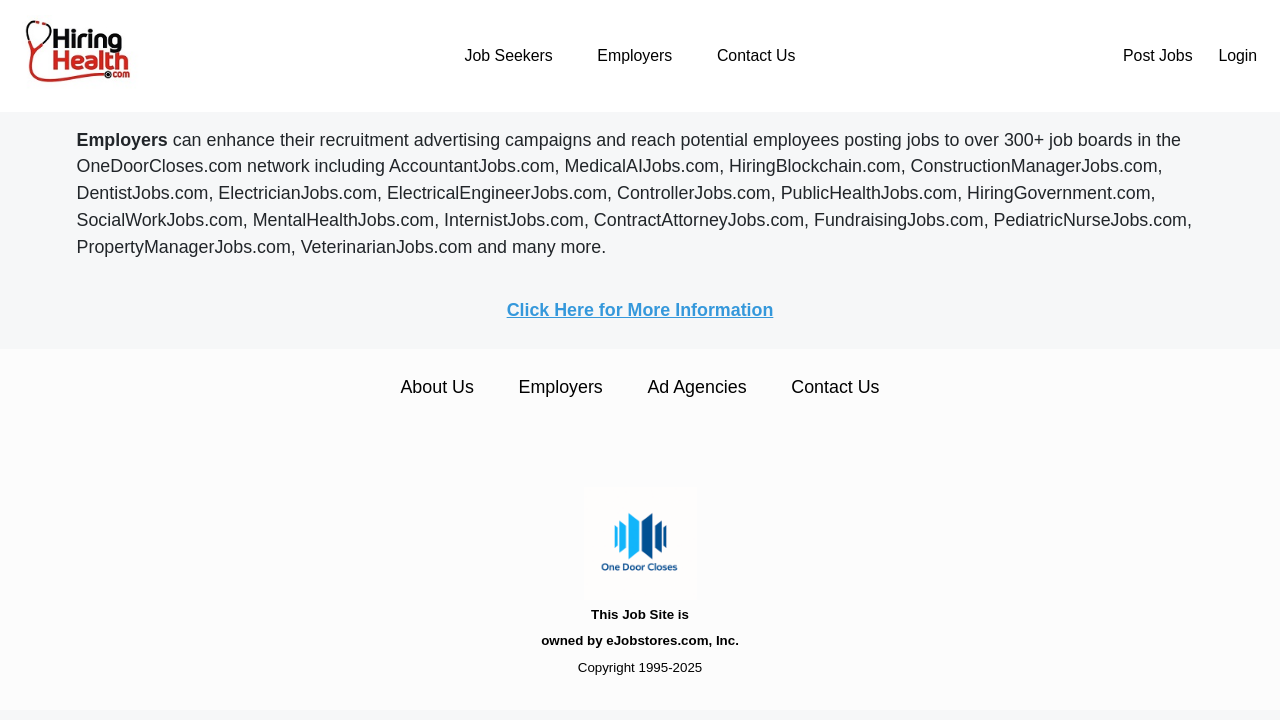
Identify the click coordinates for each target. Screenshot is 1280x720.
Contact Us (756, 55)
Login (1237, 55)
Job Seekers (509, 55)
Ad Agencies (696, 387)
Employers (634, 55)
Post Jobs (1158, 55)
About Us (436, 387)
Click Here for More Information (640, 310)
